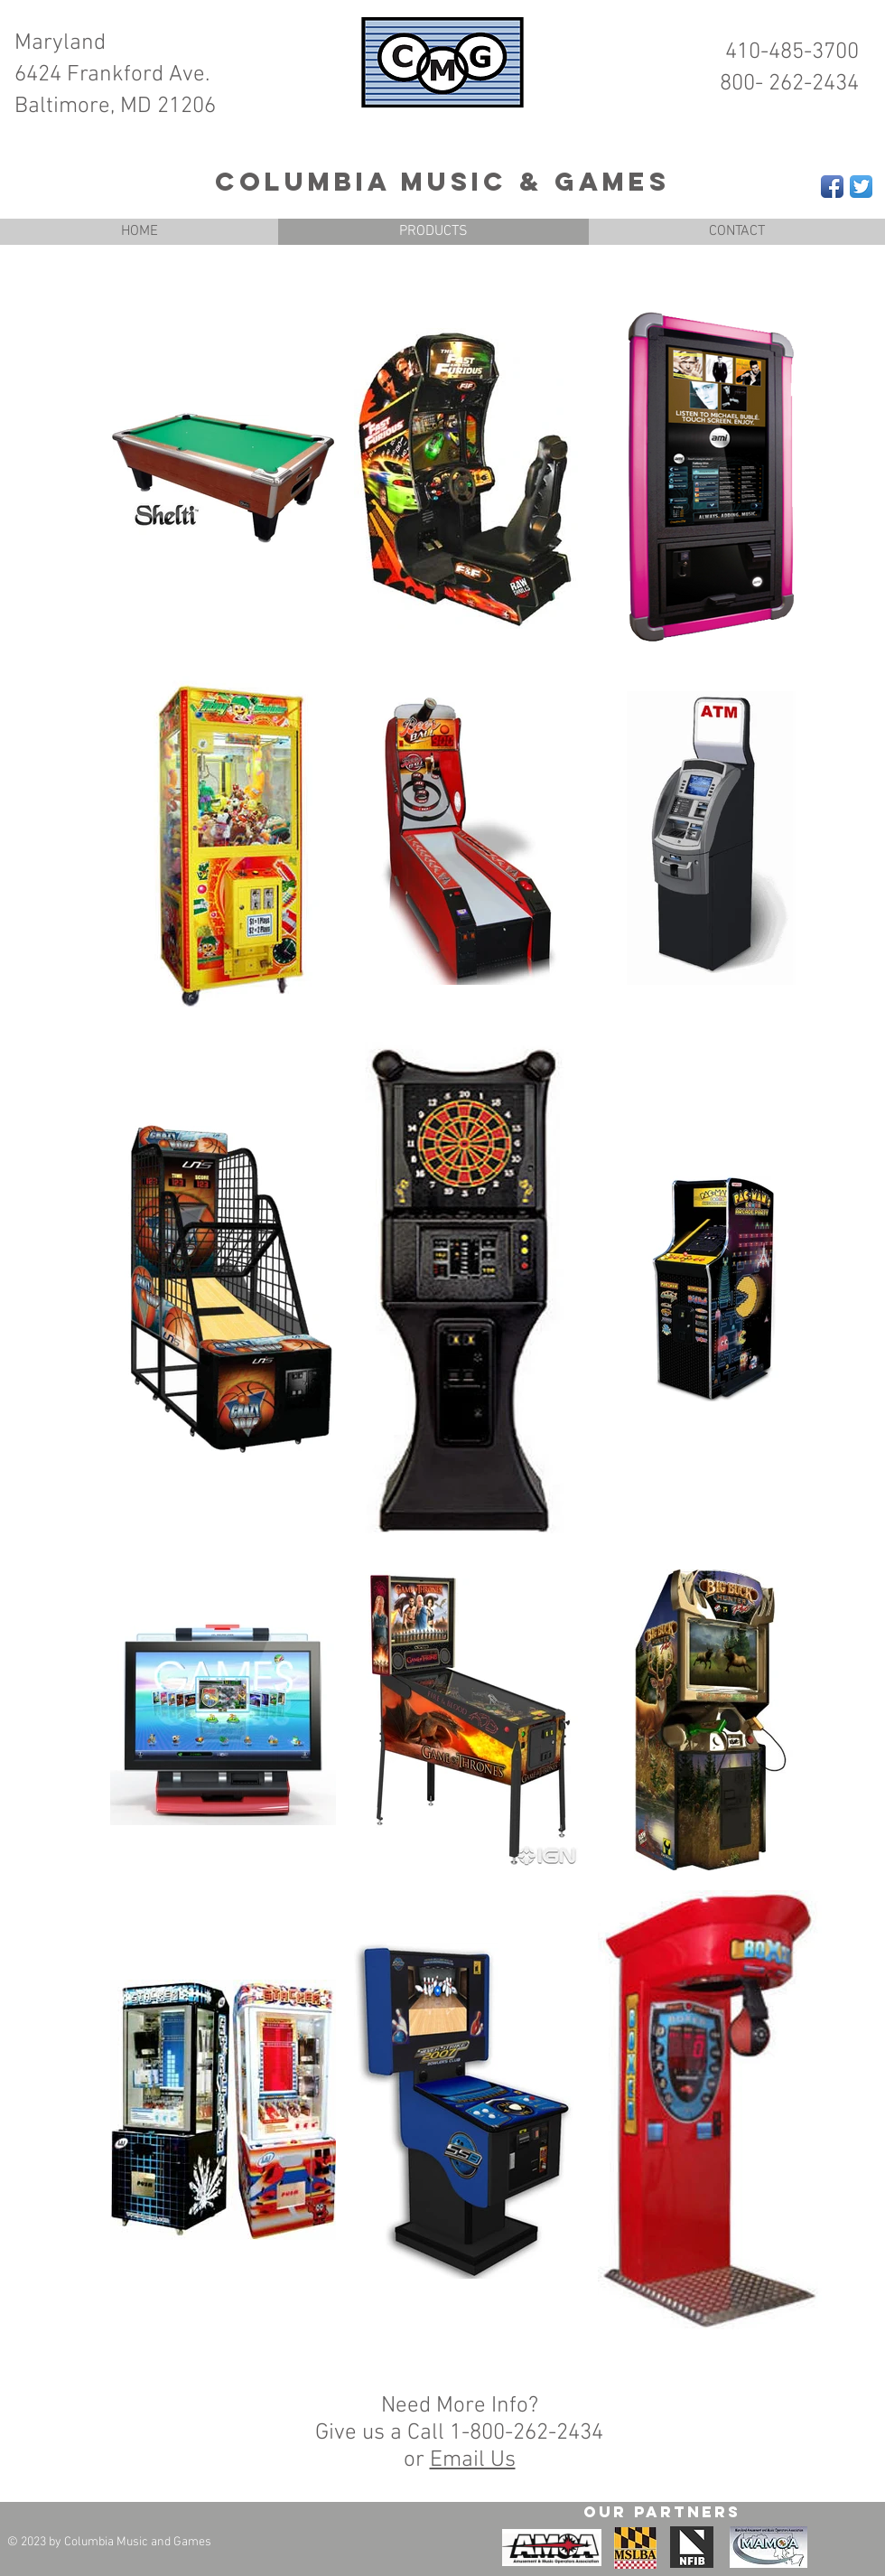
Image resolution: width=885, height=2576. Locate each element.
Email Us (473, 2460)
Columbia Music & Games (442, 181)
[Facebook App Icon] (832, 186)
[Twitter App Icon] (861, 186)
